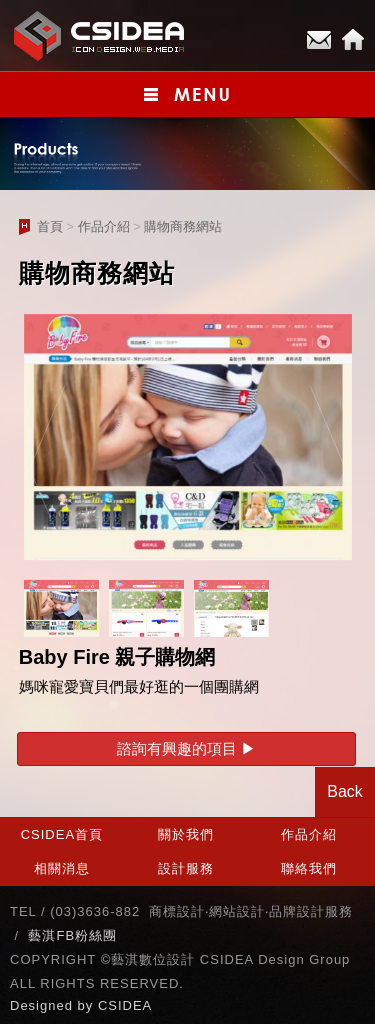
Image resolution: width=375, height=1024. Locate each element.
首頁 (50, 226)
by (88, 1005)
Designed (44, 1005)
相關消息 (62, 868)
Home (353, 40)
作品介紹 (104, 226)
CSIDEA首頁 (62, 834)
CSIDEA (125, 1005)
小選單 (187, 94)
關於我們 (186, 834)
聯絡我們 (309, 868)
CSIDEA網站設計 (100, 35)
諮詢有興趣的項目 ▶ (186, 748)
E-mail (319, 40)
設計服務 (186, 868)
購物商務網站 (183, 226)
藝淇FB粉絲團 (72, 935)
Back (345, 791)
